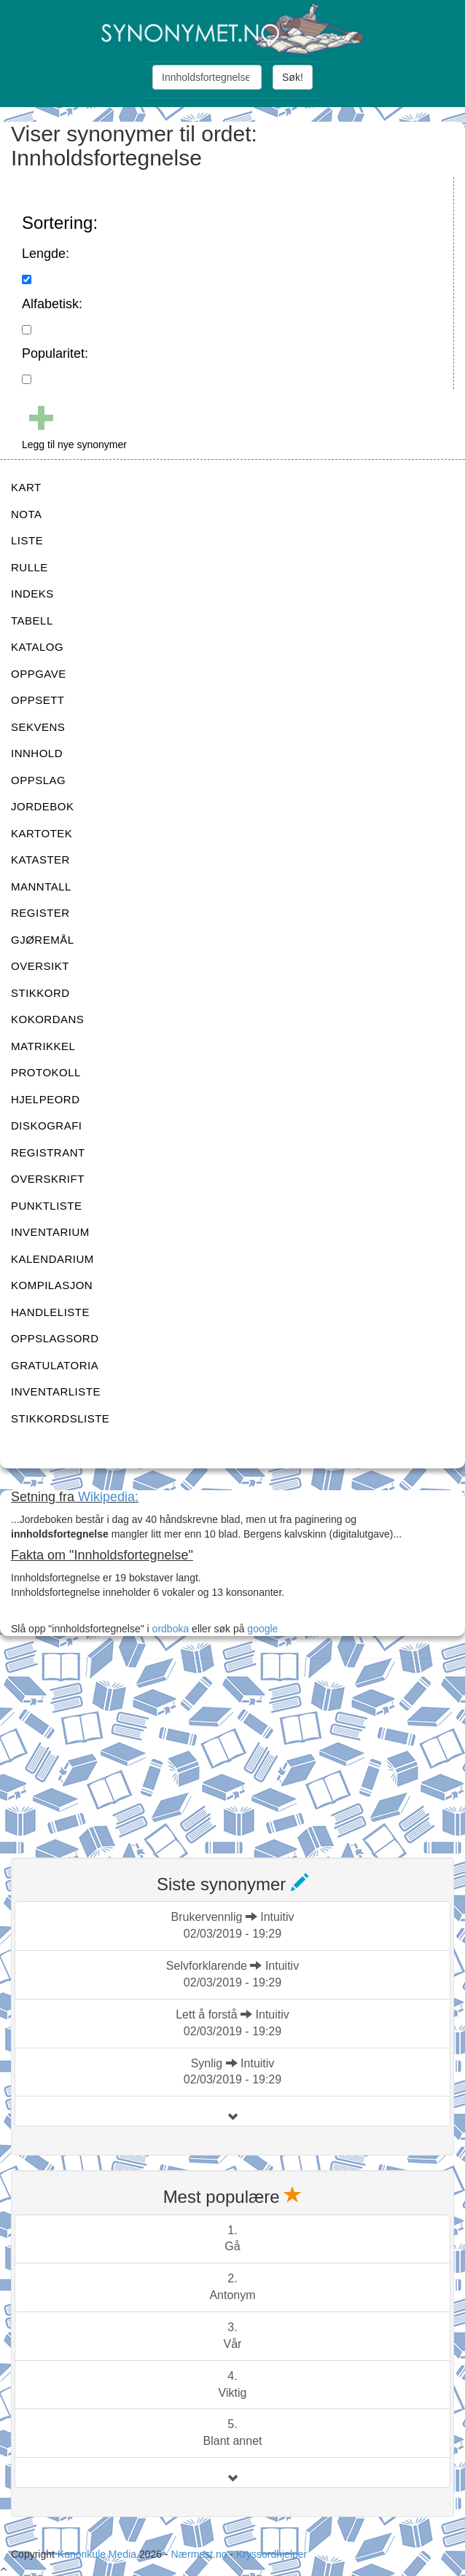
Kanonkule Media (98, 2554)
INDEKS (32, 593)
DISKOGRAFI (46, 1125)
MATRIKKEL (43, 1046)
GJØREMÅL (42, 939)
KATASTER (40, 859)
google (262, 1629)
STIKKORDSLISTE (60, 1418)
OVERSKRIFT (48, 1178)
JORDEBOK (42, 806)
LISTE (27, 540)
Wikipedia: (108, 1496)
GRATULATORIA (54, 1365)
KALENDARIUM (52, 1259)
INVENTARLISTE (56, 1391)
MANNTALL (41, 886)
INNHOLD (37, 753)
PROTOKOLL (46, 1072)
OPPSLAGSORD (55, 1338)
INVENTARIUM (50, 1232)
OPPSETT (38, 700)
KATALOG (37, 647)
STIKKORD (40, 993)
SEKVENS (38, 727)
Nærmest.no (199, 2554)
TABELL (32, 620)
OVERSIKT (40, 966)
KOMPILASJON (52, 1285)
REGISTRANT (48, 1152)
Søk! (292, 77)
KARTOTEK (41, 833)
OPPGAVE (38, 674)
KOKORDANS (47, 1019)
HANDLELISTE (50, 1312)
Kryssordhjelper (271, 2554)
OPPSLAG (38, 780)
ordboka (169, 1629)
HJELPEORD (45, 1099)
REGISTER (40, 913)
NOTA (26, 514)
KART (26, 487)
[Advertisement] (120, 1749)
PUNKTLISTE (46, 1205)
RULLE (29, 567)
